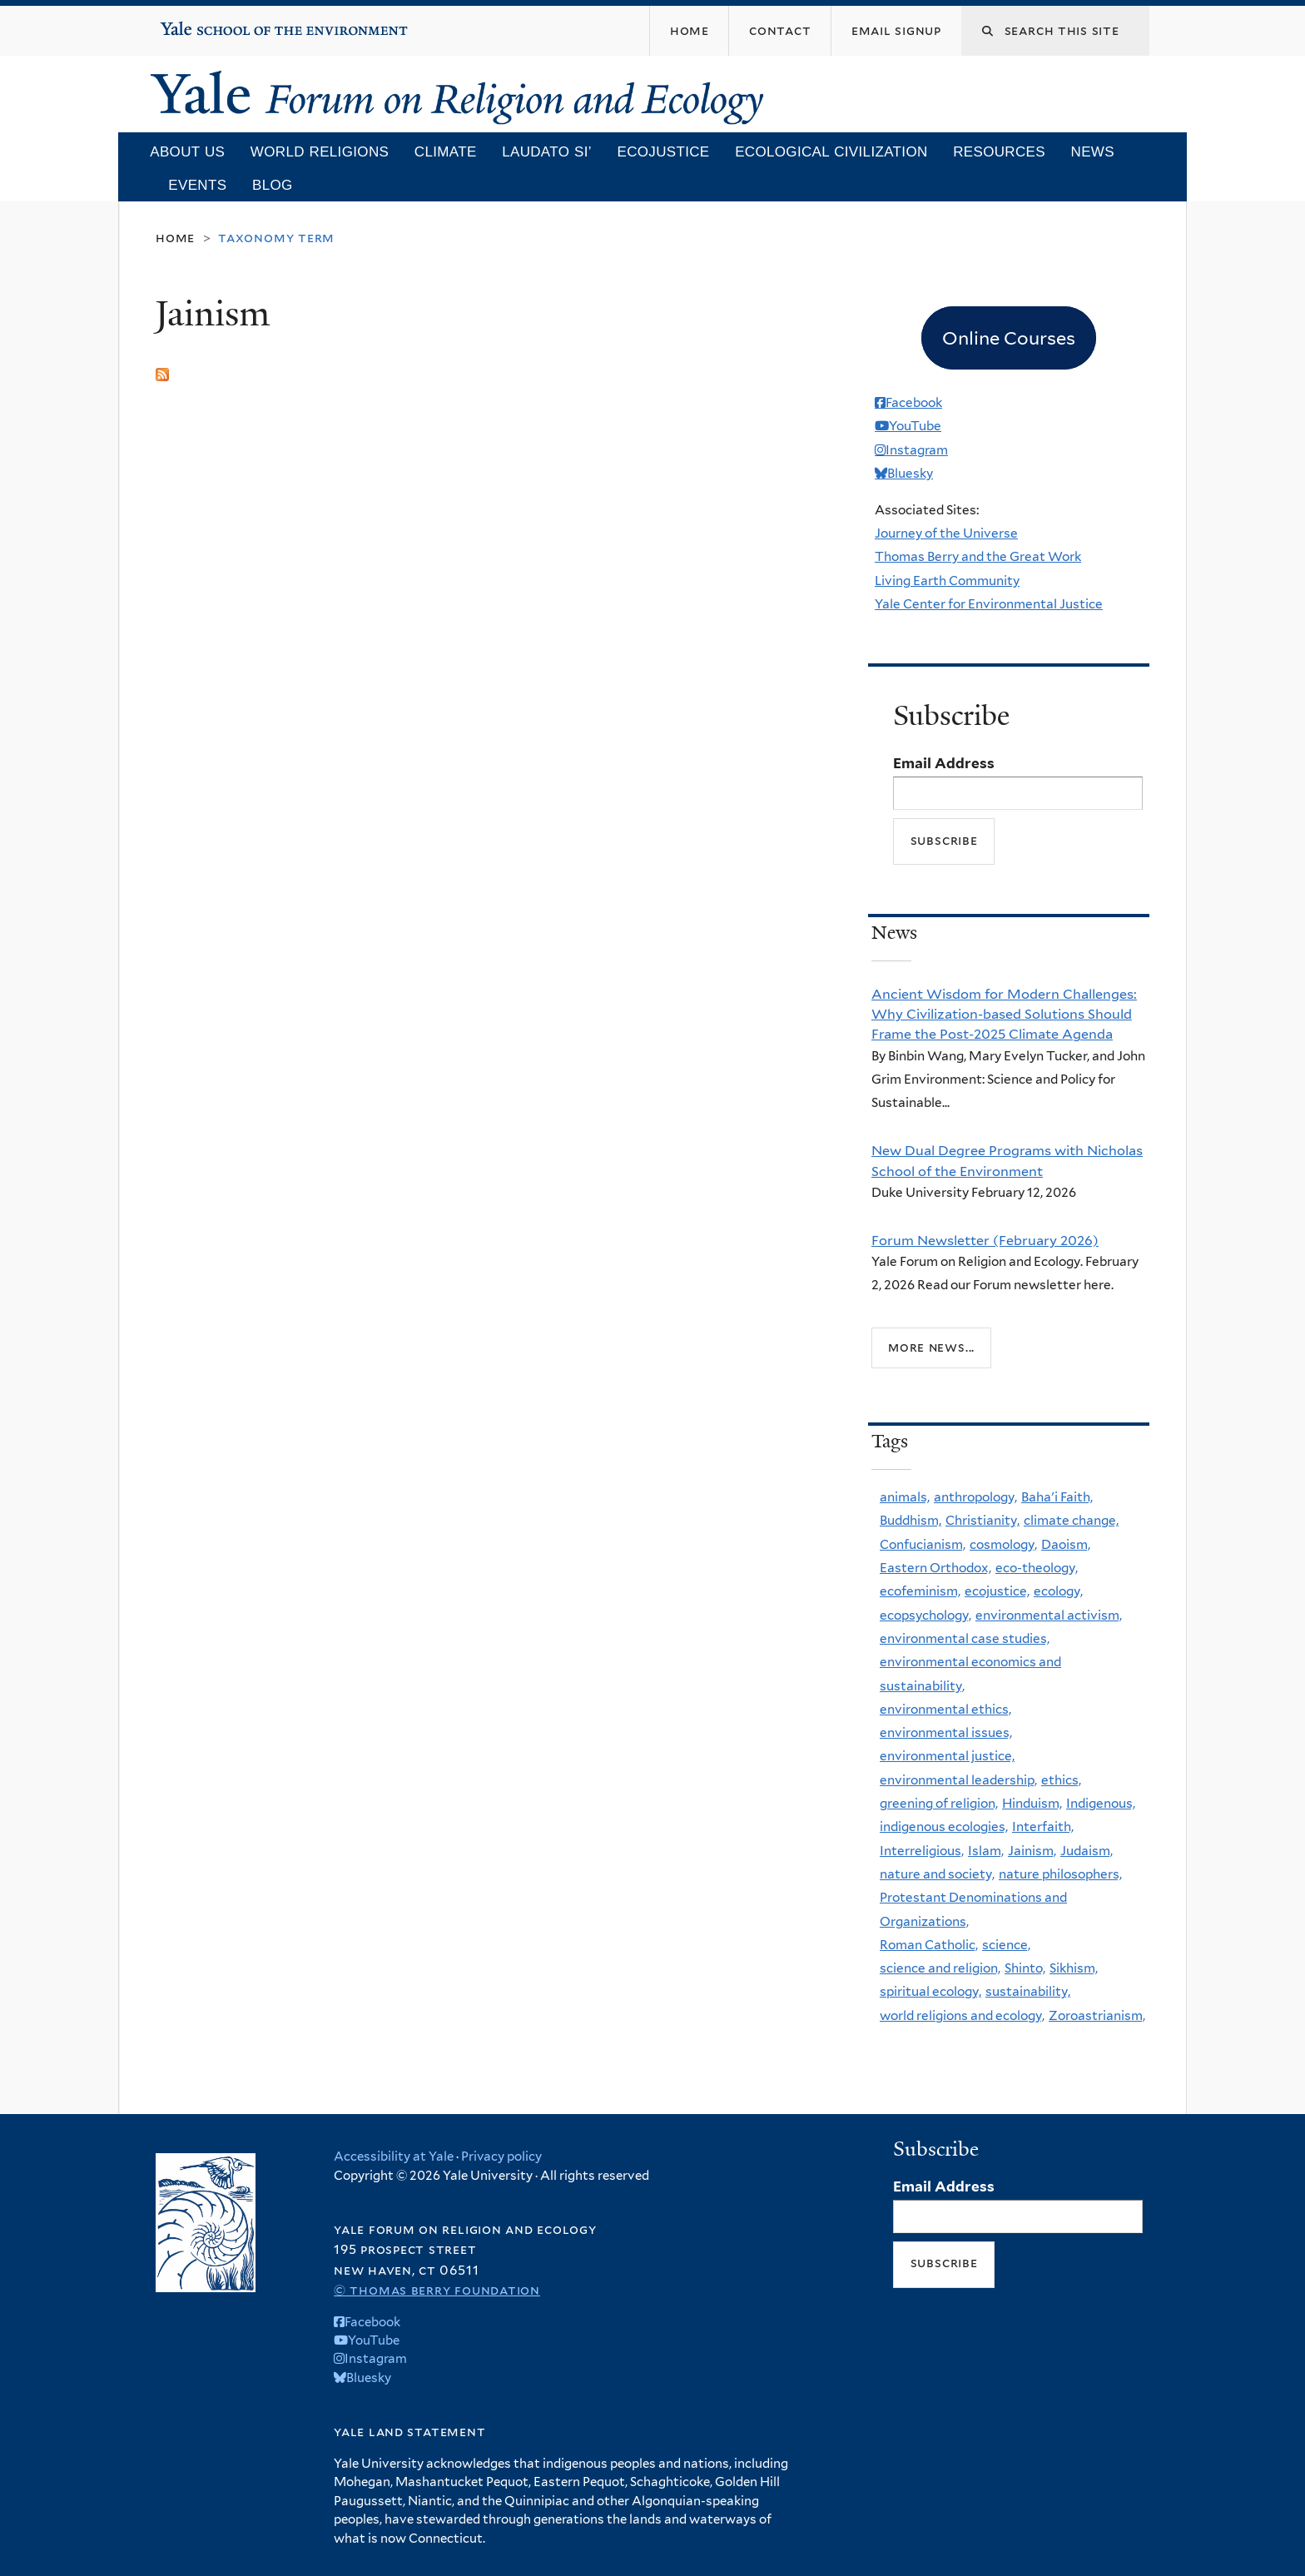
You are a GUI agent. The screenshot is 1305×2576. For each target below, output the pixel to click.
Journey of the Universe (946, 533)
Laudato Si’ (547, 152)
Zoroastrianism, (1097, 2015)
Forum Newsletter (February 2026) (985, 1240)
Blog (272, 185)
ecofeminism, (920, 1591)
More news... (931, 1347)
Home (175, 238)
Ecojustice (663, 152)
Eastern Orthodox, (935, 1568)
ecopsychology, (925, 1615)
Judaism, (1086, 1851)
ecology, (1058, 1591)
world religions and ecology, (962, 2015)
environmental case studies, (964, 1638)
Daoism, (1065, 1544)
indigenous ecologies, (944, 1826)
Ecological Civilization (831, 152)
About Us (187, 152)
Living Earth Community (947, 580)
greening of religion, (939, 1803)
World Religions (320, 152)
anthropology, (975, 1497)
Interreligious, (922, 1851)
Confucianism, (922, 1544)
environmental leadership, (958, 1780)
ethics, (1061, 1780)
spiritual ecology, (930, 1991)
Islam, (986, 1851)
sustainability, (1027, 1991)
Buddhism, (910, 1520)
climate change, (1071, 1520)
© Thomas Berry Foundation (437, 2290)
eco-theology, (1036, 1568)
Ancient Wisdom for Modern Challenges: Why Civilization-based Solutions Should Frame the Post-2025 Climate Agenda (1004, 1014)
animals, (905, 1497)
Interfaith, (1043, 1826)
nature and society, (937, 1874)
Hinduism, (1032, 1803)
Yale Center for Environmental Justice (989, 604)
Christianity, (982, 1520)
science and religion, (940, 1968)
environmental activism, (1048, 1615)
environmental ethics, (945, 1709)
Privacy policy (501, 2156)
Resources (999, 152)
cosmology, (1003, 1544)
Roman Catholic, (929, 1945)
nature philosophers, (1060, 1874)
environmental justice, (947, 1756)
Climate (445, 152)
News (1092, 152)
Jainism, (1032, 1851)
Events (197, 185)
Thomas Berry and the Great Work (978, 556)
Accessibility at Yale (394, 2156)
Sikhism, (1073, 1968)
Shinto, (1025, 1968)
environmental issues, (946, 1732)
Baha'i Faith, (1057, 1497)
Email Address (944, 763)
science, (1006, 1945)
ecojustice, (997, 1591)
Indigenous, (1100, 1803)
